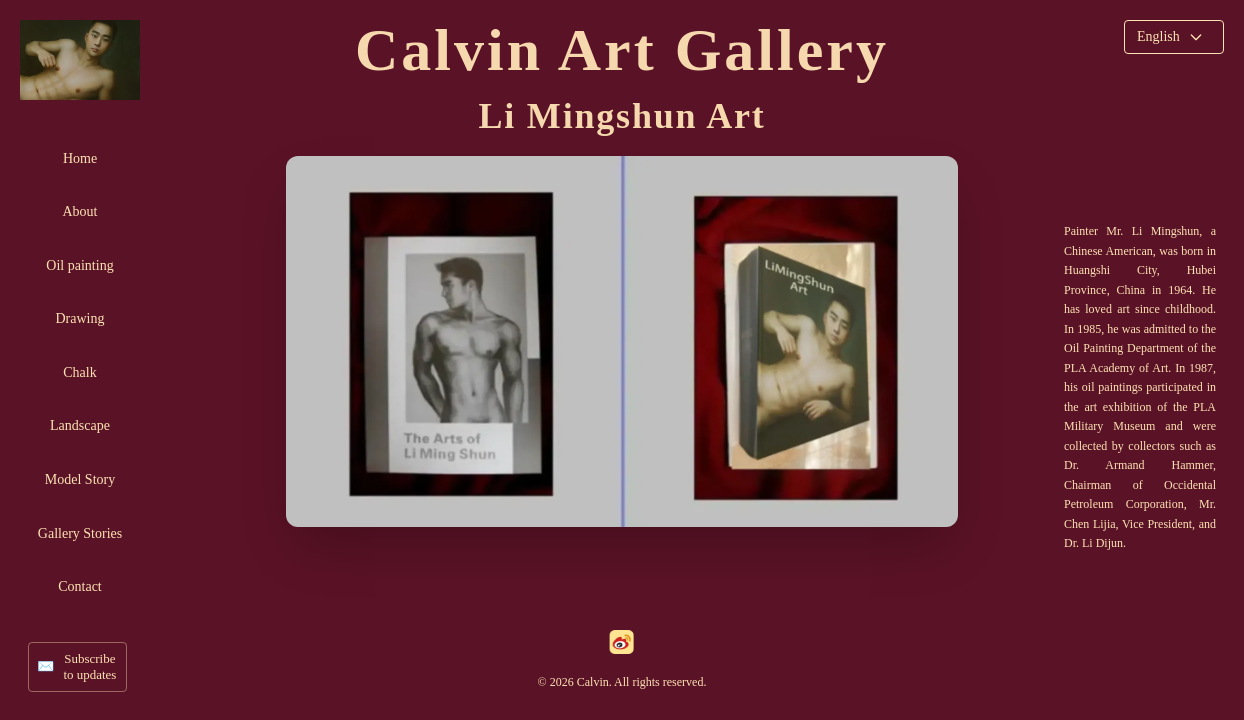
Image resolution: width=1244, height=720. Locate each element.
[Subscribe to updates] (77, 667)
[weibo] (622, 642)
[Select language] (1174, 37)
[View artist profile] (622, 341)
